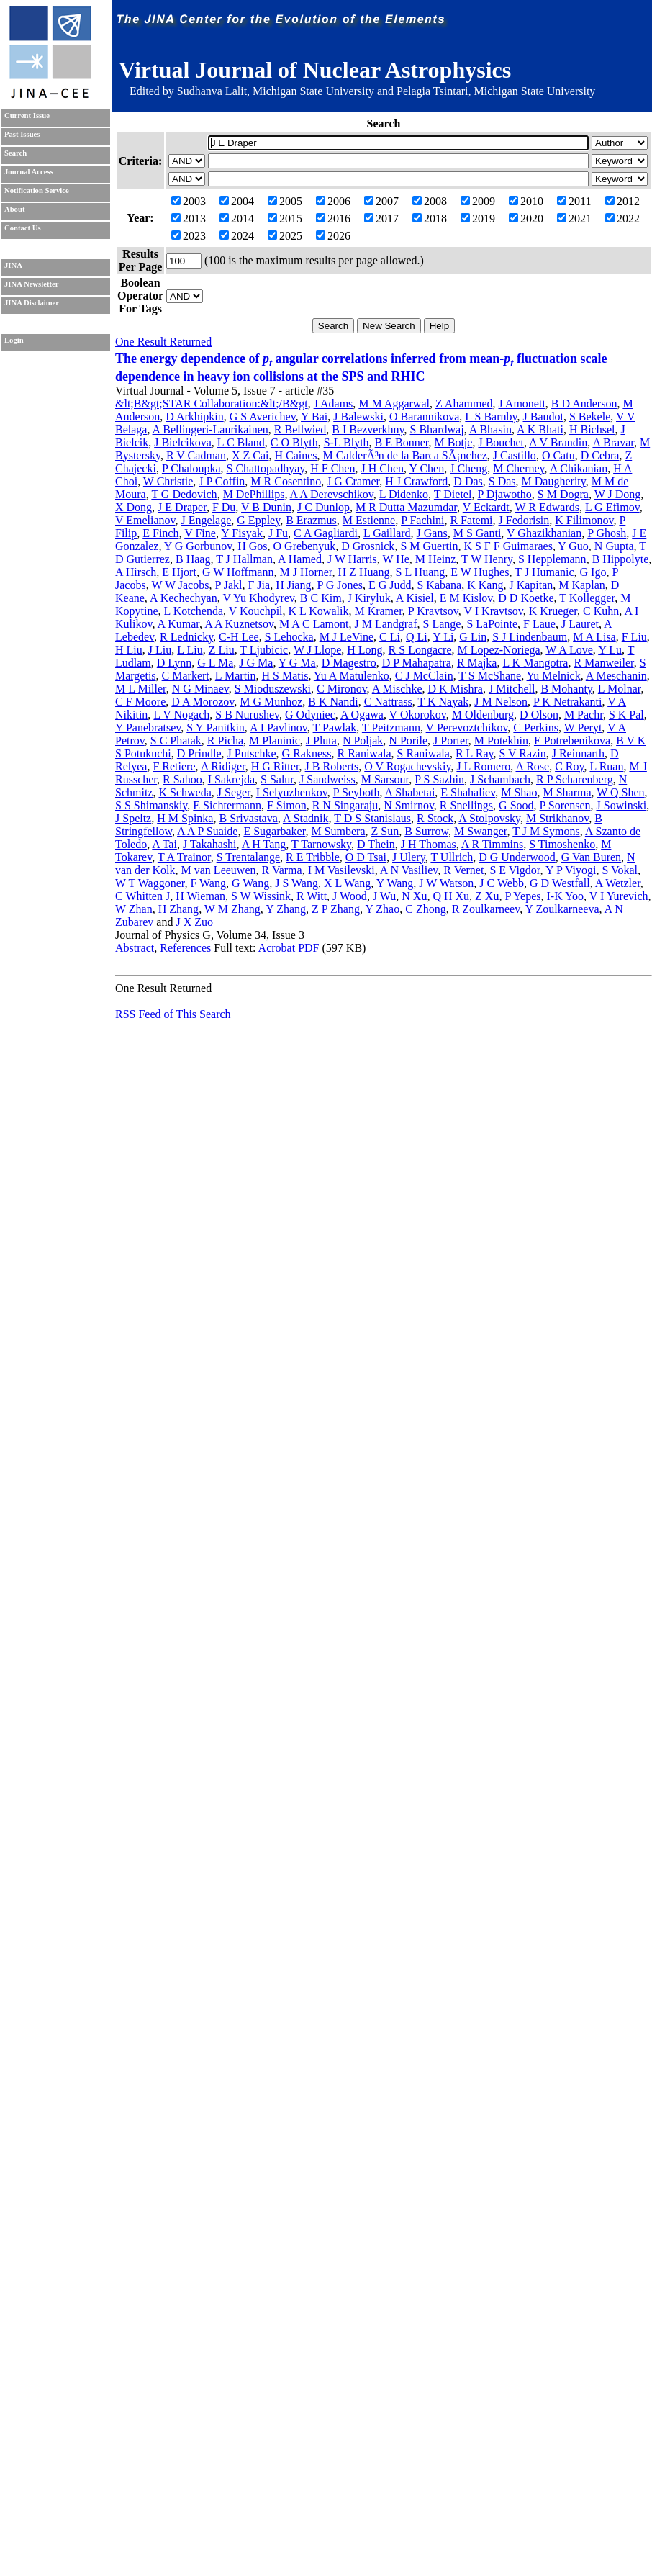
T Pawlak (335, 727)
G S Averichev (263, 416)
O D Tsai (365, 857)
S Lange (442, 624)
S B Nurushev (247, 714)
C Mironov (342, 689)
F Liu (634, 637)
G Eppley (258, 520)
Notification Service (36, 190)
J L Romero (483, 766)
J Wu (384, 896)
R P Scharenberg (574, 779)
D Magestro (349, 663)
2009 (478, 201)
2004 (236, 201)
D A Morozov (202, 701)
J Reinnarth (578, 753)
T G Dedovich (184, 494)
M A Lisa (594, 637)
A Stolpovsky (489, 818)
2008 (429, 201)
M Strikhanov (557, 818)
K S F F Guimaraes (508, 546)
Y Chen (426, 468)
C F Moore (140, 701)
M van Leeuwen (218, 870)
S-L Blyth (346, 442)
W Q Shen (620, 792)
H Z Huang (364, 572)
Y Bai (314, 416)
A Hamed (300, 559)
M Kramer (378, 611)
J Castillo (514, 455)
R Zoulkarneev (486, 909)
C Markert (185, 676)
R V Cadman (196, 455)
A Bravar (613, 442)
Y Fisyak (242, 533)
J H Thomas (428, 844)
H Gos (252, 546)
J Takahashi (210, 844)
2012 (622, 201)
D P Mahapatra (416, 663)
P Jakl (228, 585)
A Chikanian (578, 468)
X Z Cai (250, 455)
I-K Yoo (565, 896)
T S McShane (489, 676)
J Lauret (580, 624)
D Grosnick (367, 546)
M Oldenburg (483, 714)
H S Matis (285, 676)
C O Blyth (294, 442)
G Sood (516, 805)
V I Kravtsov (493, 611)
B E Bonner (402, 442)
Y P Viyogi (570, 870)
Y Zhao (382, 909)
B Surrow (426, 831)
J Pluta (321, 740)
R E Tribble (313, 857)
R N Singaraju (345, 805)
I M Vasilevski (341, 870)
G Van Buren (591, 857)
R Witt (311, 896)
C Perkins (535, 727)
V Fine (200, 533)
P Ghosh (606, 533)
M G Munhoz (271, 701)
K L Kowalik (319, 611)
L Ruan (606, 766)
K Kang (485, 585)
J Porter (450, 740)
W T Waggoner (149, 883)
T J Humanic (544, 572)
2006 (333, 201)
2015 (285, 218)
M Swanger (480, 831)
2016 (333, 218)
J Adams (333, 403)
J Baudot (542, 416)
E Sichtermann (227, 805)
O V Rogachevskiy (407, 766)
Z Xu (487, 896)
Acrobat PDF (289, 948)
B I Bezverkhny (368, 429)
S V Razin (522, 753)
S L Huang (420, 572)
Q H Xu (451, 896)
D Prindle (199, 753)
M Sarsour (385, 779)
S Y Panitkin (215, 727)
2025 (285, 236)
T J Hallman (244, 559)
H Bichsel (592, 429)
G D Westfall (560, 883)
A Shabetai (410, 792)
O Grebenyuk (304, 546)
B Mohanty (566, 689)
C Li (389, 637)
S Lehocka (289, 637)
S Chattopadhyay (266, 468)
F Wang (208, 883)
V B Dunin (266, 507)
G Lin (472, 637)
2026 (333, 236)
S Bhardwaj (437, 429)
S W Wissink (261, 896)
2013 (188, 218)
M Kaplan (581, 585)
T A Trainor (184, 857)
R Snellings (466, 805)
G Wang (250, 883)
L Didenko (403, 494)
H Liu (128, 650)
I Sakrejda (231, 779)
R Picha (225, 740)
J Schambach (500, 779)
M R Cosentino (285, 481)
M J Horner (305, 572)
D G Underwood (517, 857)
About (14, 209)
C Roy (569, 766)
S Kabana (439, 585)
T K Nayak (442, 701)
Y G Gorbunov (198, 546)
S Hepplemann (552, 559)
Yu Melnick (554, 676)
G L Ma (215, 663)
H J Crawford (416, 481)
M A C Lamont (313, 624)
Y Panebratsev (148, 727)
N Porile (408, 740)
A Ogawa (362, 714)
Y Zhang (286, 909)
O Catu (558, 455)
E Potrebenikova (572, 740)
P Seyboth (356, 792)
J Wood (349, 896)
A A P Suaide (207, 831)
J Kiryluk (369, 598)
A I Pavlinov (278, 727)
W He (395, 559)
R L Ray (475, 753)
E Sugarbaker (274, 831)
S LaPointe (491, 624)
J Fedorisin (524, 520)
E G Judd (390, 585)
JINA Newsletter (31, 284)
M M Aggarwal (394, 403)
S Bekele (589, 416)
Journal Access (28, 172)
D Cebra (600, 455)
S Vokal (620, 870)
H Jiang (293, 585)
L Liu (189, 650)
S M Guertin (429, 546)
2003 (188, 201)
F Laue (539, 624)
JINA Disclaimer (31, 303)
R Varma (282, 870)
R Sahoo (182, 779)
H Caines (295, 455)
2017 (381, 218)
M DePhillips (254, 494)
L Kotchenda (193, 611)
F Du (223, 507)
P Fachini (422, 520)
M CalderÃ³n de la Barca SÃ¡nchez (405, 455)
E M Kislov (466, 598)
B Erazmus (311, 520)
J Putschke (251, 753)
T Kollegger (587, 598)
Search (15, 153)
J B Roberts (332, 766)
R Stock (435, 818)
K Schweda (184, 792)
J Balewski (358, 416)
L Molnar (619, 689)
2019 (478, 218)
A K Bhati (540, 429)
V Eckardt (486, 507)
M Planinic (274, 740)
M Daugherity (554, 481)
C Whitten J (142, 896)
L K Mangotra (535, 663)
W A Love (568, 650)
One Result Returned (163, 341)
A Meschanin (616, 676)
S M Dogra (563, 494)
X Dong (133, 507)
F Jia (259, 585)
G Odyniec (310, 714)
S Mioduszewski (273, 689)
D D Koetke (525, 598)
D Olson (539, 714)
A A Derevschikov (331, 494)
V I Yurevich (618, 896)
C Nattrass (388, 701)
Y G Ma (297, 663)
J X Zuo (194, 922)
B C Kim (321, 598)
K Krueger (553, 611)
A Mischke (397, 689)
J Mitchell (512, 689)
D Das (467, 481)
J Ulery (408, 857)
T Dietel (453, 494)
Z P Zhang (336, 909)
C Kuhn (601, 611)
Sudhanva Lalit (212, 91)
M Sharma (567, 792)
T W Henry (486, 559)
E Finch (160, 533)
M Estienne (369, 520)
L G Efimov (612, 507)
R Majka (477, 663)
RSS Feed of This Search (173, 1014)
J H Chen (382, 468)
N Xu (414, 896)
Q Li (416, 637)
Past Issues (22, 134)
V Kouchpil (256, 611)
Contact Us (22, 228)
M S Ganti (477, 533)
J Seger (233, 792)
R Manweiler (603, 663)
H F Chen (332, 468)
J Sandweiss (327, 779)
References (185, 948)
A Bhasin (490, 429)
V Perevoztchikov (467, 727)
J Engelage (206, 520)
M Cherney (518, 468)
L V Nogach (181, 714)
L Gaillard (387, 533)
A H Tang (264, 844)
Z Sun (385, 831)
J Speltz (133, 818)
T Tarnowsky (321, 844)
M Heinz (435, 559)
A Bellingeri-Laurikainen (210, 429)
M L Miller (140, 689)
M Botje (454, 442)
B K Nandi (333, 701)
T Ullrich (451, 857)
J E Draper (182, 507)
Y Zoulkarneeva (562, 909)
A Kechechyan (183, 598)
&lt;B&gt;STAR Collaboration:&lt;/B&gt (211, 403)
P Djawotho (504, 494)
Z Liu (222, 650)
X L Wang (347, 883)
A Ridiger (223, 766)
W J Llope (317, 650)
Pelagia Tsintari (432, 91)
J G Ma (256, 663)
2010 (526, 201)
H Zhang (178, 909)
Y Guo (573, 546)
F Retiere (174, 766)
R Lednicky (186, 637)
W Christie (168, 481)
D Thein (376, 844)
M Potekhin (501, 740)
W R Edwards (547, 507)
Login (14, 340)
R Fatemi (471, 520)
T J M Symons (546, 831)
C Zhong (425, 909)
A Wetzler (617, 883)
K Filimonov (584, 520)
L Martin (235, 676)
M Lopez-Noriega (499, 650)
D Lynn (174, 663)
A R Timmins (492, 844)
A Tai (164, 844)
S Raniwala (423, 753)
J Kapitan (531, 585)
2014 (236, 218)
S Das (502, 481)
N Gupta (614, 546)
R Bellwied (300, 429)
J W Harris (352, 559)
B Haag (193, 559)
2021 (574, 218)
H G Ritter (275, 766)
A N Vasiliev (409, 870)
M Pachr (583, 714)
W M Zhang (232, 909)
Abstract (134, 948)
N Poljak (363, 740)
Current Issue (27, 116)
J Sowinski (622, 805)
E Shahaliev (467, 792)
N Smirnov (409, 805)
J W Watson (446, 883)
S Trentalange (248, 857)
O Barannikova (424, 416)
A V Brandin (558, 442)
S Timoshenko (562, 844)
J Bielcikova (183, 442)
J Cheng (468, 468)
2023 (188, 236)
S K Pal (626, 714)
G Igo (593, 572)
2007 (381, 201)
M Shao (519, 792)
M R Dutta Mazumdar (406, 507)
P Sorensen (565, 805)
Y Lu (610, 650)
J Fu (278, 533)
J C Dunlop (323, 507)
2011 (574, 201)
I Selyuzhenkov (291, 792)
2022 (622, 218)
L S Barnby (491, 416)
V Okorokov (417, 714)
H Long (364, 650)
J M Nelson (501, 701)
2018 (429, 218)
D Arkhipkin (194, 416)
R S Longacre (420, 650)
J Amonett (522, 403)
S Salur (277, 779)
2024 (236, 236)
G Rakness (307, 753)
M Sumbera (338, 831)
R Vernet (463, 870)
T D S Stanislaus (372, 818)
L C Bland (241, 442)
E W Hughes (479, 572)
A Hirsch (135, 572)
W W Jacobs (180, 585)
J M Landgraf (385, 624)
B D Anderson (584, 403)
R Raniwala (364, 753)
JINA (13, 265)
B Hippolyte (620, 559)
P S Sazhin (439, 779)
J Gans (432, 533)
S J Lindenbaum (529, 637)
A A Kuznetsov (238, 624)
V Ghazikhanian (544, 533)
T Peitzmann (391, 727)
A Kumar (178, 624)
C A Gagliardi (326, 533)
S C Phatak (176, 740)
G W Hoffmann (238, 572)
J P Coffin (222, 481)
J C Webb (501, 883)
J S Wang (296, 883)
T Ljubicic (264, 650)
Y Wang (395, 883)
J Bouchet (501, 442)
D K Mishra (455, 689)
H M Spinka (185, 818)
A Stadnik (306, 818)
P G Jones (339, 585)
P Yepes (522, 896)
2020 (526, 218)
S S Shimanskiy (151, 805)
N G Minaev (200, 689)
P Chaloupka (191, 468)
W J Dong (617, 494)
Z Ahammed (464, 403)
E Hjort (179, 572)
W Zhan (134, 909)
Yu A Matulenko (351, 676)
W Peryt (583, 727)
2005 (285, 201)
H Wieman (200, 896)
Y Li (443, 637)
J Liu (159, 650)
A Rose (532, 766)
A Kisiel (415, 598)
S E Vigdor (514, 870)
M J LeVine (346, 637)
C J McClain (424, 676)
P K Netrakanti (567, 701)
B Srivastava (248, 818)
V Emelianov (145, 520)
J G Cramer (353, 481)
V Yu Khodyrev (258, 598)
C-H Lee (239, 637)
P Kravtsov (433, 611)
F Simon (287, 805)
